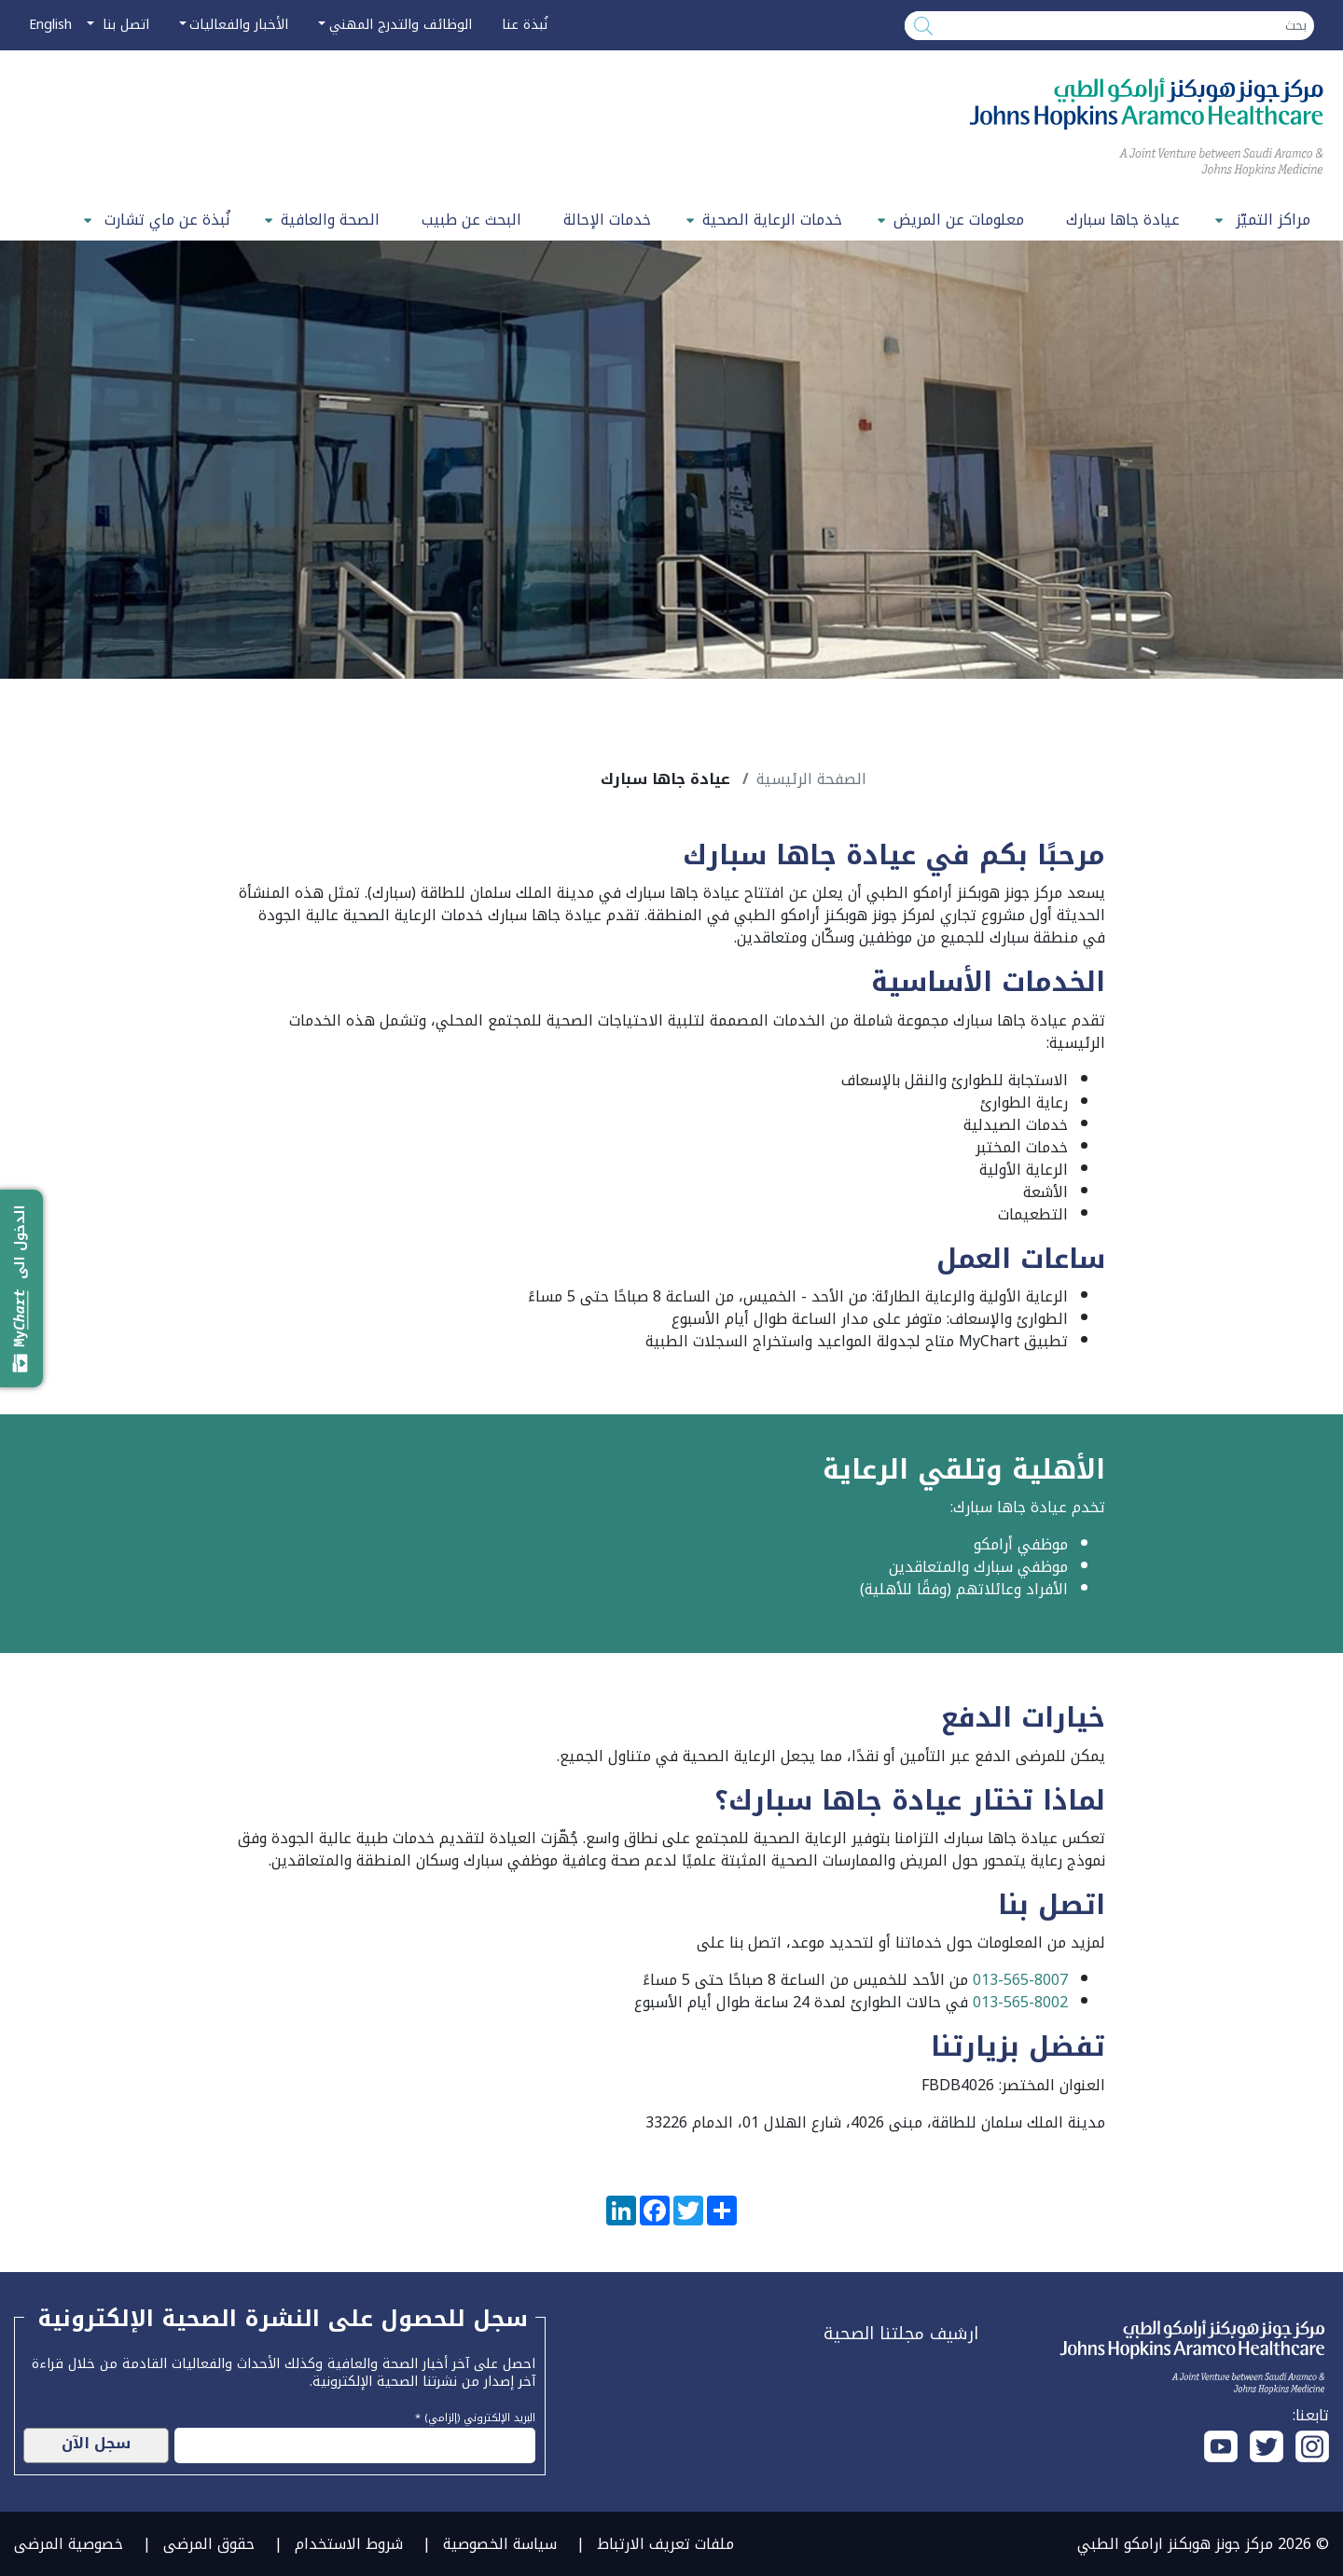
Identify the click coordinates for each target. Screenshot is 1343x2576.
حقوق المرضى (209, 2543)
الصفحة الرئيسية (811, 779)
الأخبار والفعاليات (238, 24)
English (50, 24)
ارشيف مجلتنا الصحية (901, 2333)
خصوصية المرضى (68, 2543)
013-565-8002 (1020, 2002)
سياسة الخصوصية (500, 2543)
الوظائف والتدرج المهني (400, 24)
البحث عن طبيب (471, 219)
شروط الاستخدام (349, 2543)
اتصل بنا (123, 24)
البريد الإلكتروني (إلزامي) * (475, 2415)
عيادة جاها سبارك (1123, 219)
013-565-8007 (1020, 1979)
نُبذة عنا (524, 24)
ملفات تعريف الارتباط (665, 2543)
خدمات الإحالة (607, 219)
